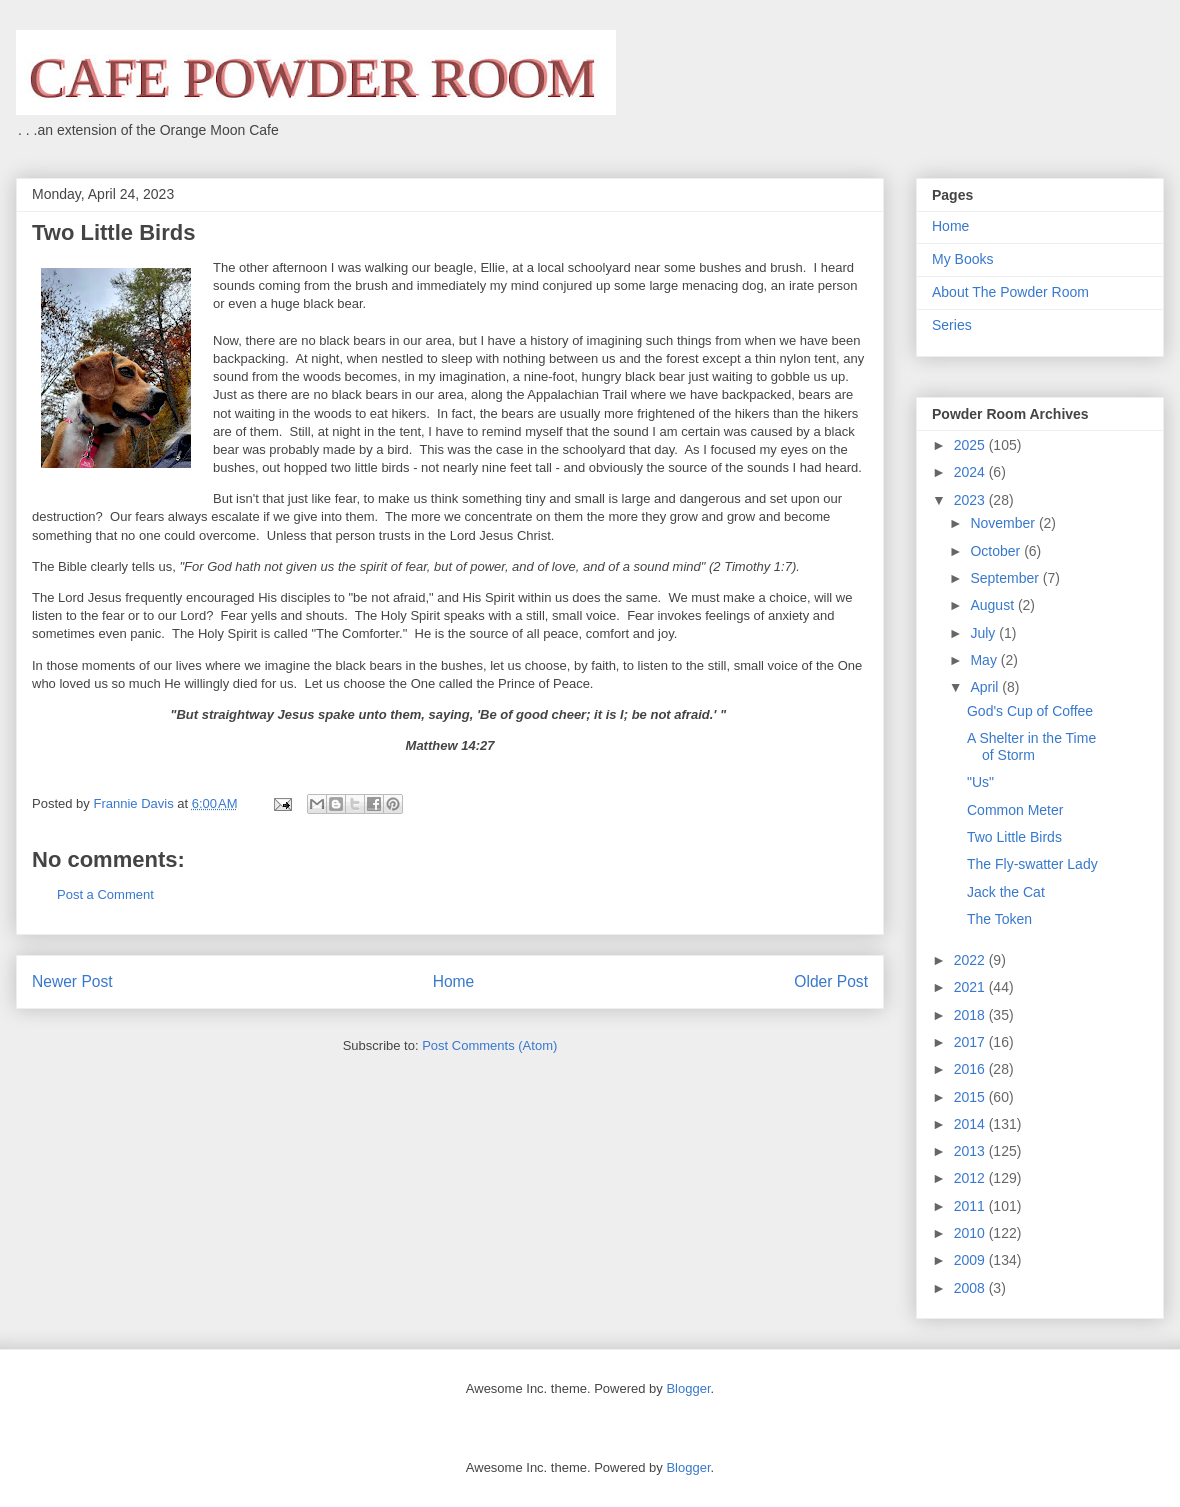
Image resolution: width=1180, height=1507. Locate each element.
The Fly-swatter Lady (1032, 864)
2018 (971, 1015)
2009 (971, 1260)
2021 (971, 987)
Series (952, 325)
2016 (971, 1069)
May (985, 660)
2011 (971, 1206)
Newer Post (72, 981)
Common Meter (1015, 810)
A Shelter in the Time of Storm (1031, 746)
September (1006, 578)
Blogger (688, 1388)
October (997, 551)
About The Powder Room (1010, 292)
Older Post (831, 981)
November (1004, 523)
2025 (971, 445)
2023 (971, 500)
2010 (971, 1233)
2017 (971, 1042)
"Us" (980, 782)
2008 (971, 1288)
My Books (962, 259)
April (986, 687)
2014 (971, 1124)
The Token (999, 919)
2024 (971, 472)
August (993, 605)
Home (454, 981)
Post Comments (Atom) (489, 1045)
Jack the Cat (1006, 892)
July (984, 633)
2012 (971, 1178)
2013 (971, 1151)
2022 (971, 960)
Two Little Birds (1014, 837)
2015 (971, 1097)
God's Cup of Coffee (1030, 711)
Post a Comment (105, 894)
